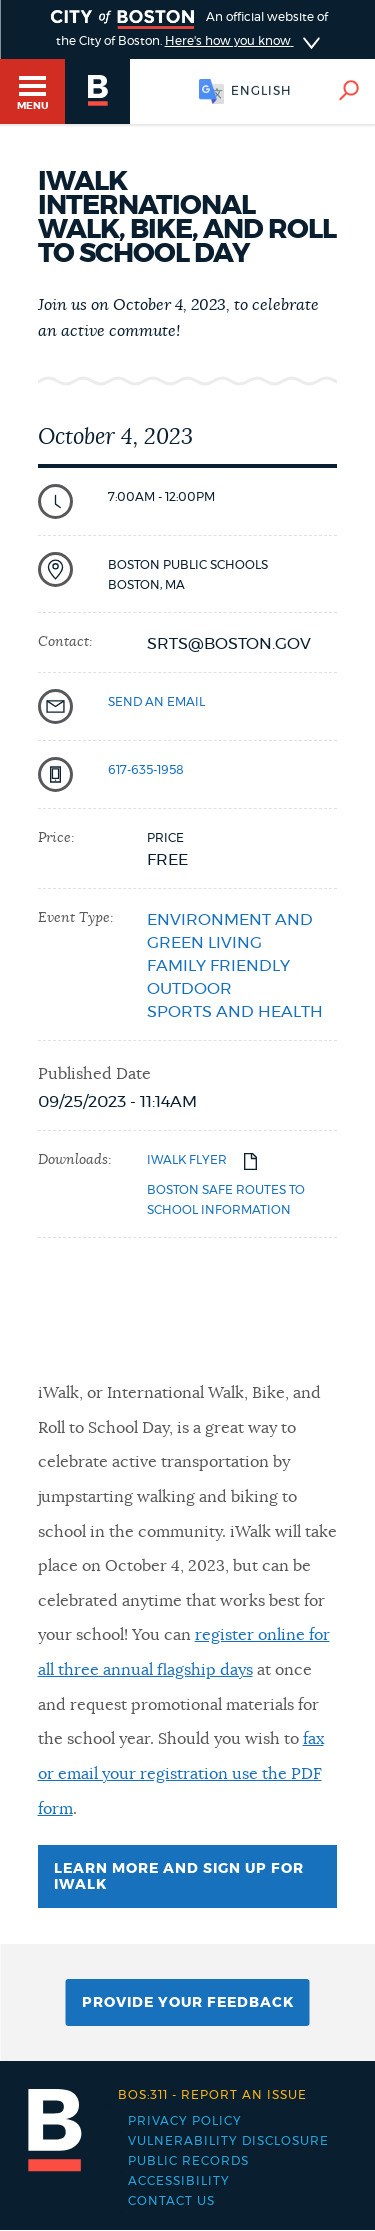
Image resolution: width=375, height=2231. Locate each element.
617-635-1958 (146, 770)
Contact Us (171, 2201)
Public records (188, 2161)
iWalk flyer (187, 1160)
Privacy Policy (185, 2121)
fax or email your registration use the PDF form (181, 1773)
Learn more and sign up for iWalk (179, 1885)
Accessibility (179, 2181)
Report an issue (212, 2095)
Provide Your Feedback (188, 2003)
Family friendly (218, 966)
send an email (156, 702)
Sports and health (235, 1012)
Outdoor (189, 989)
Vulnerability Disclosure (228, 2141)
